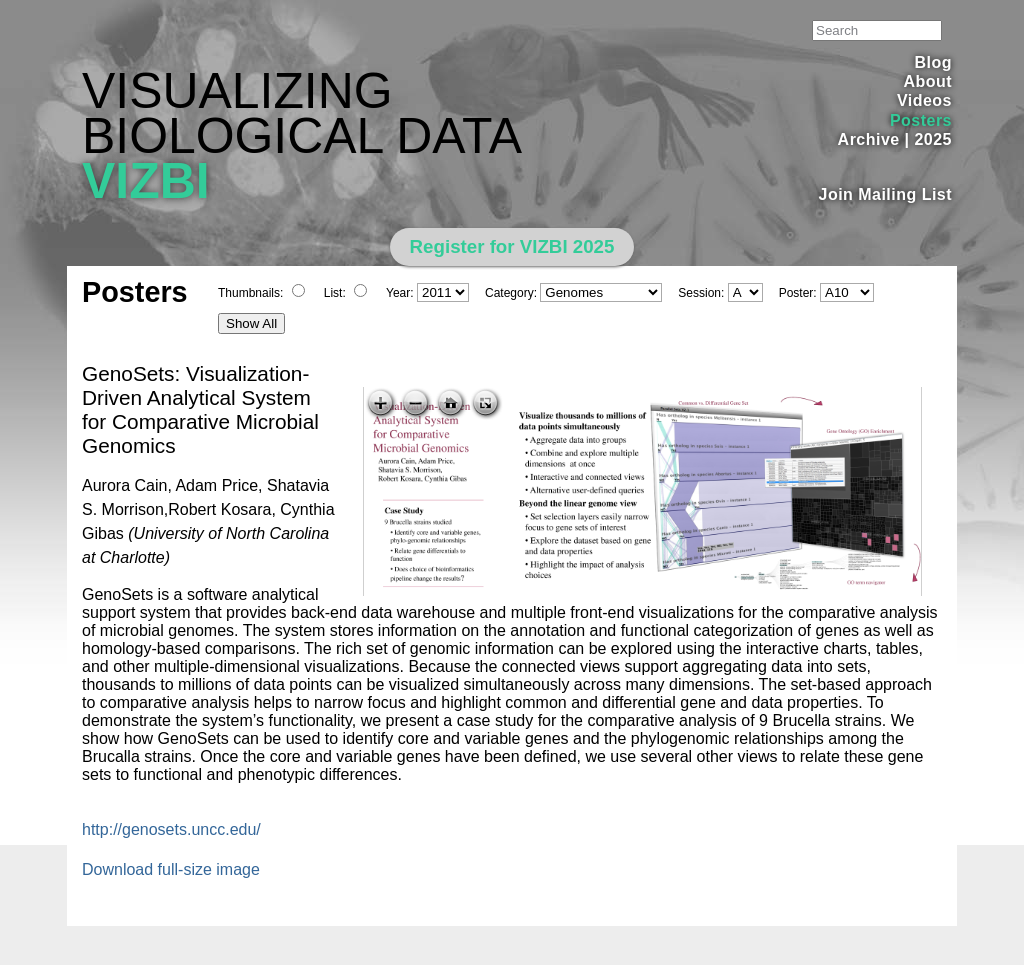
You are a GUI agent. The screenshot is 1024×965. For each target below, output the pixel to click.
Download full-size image (171, 869)
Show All (251, 323)
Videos (924, 100)
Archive (869, 139)
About (927, 81)
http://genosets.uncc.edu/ (171, 829)
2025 (933, 139)
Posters (921, 120)
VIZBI (146, 181)
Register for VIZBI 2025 (512, 246)
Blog (933, 62)
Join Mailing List (886, 194)
